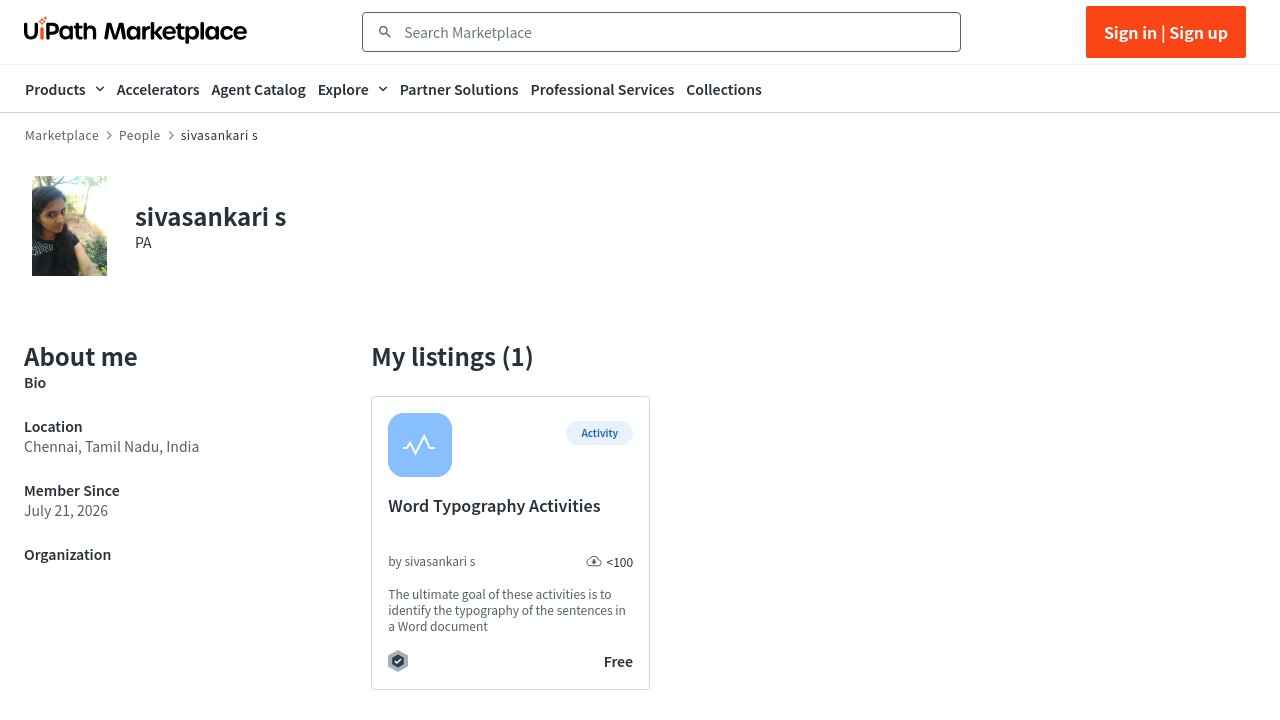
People (140, 135)
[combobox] (675, 32)
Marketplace (62, 135)
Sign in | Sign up (1166, 32)
